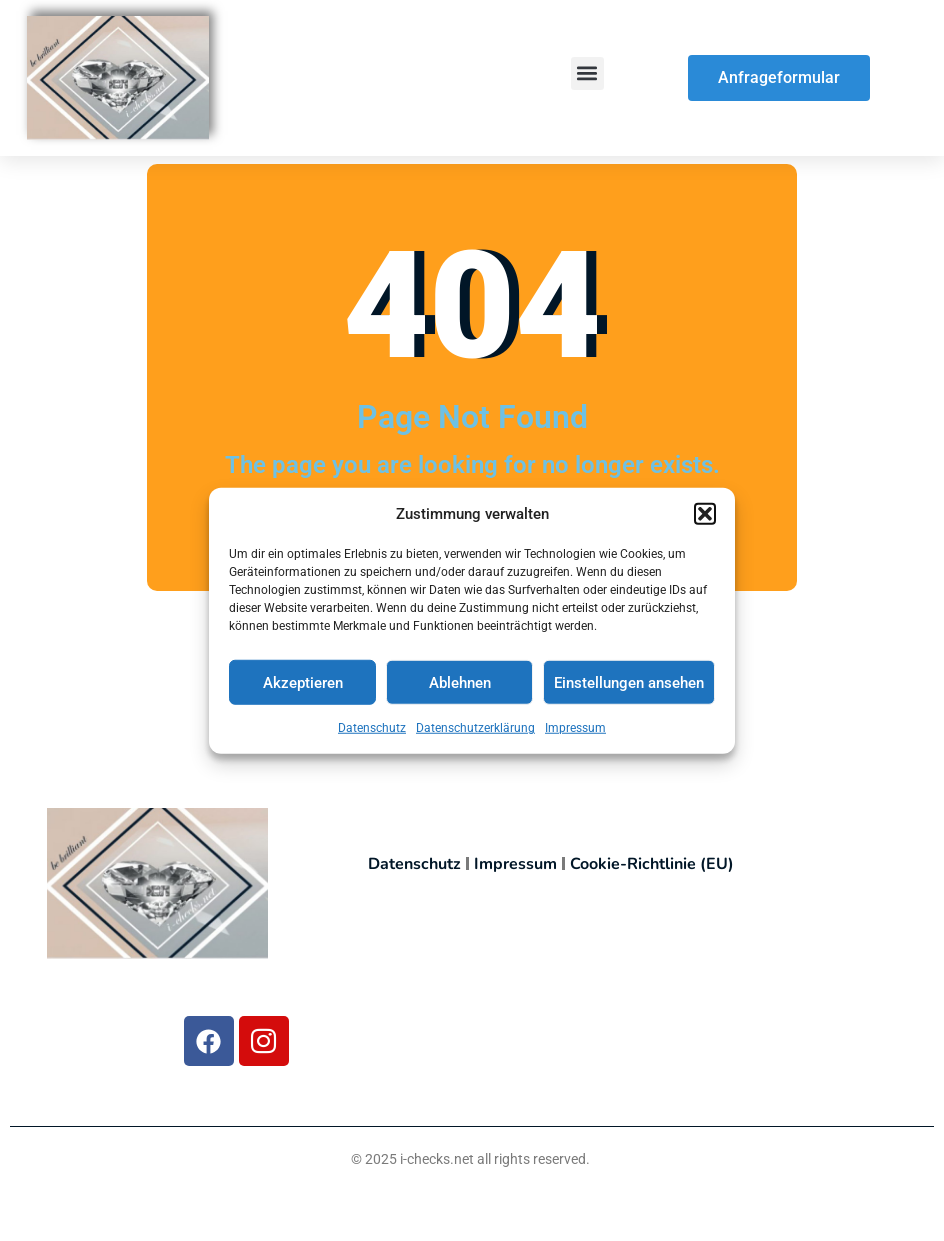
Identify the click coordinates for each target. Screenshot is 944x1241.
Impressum (575, 734)
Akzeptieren (303, 688)
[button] (705, 519)
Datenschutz (372, 734)
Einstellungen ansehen (629, 688)
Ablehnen (460, 688)
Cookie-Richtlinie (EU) (652, 864)
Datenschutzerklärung (475, 734)
